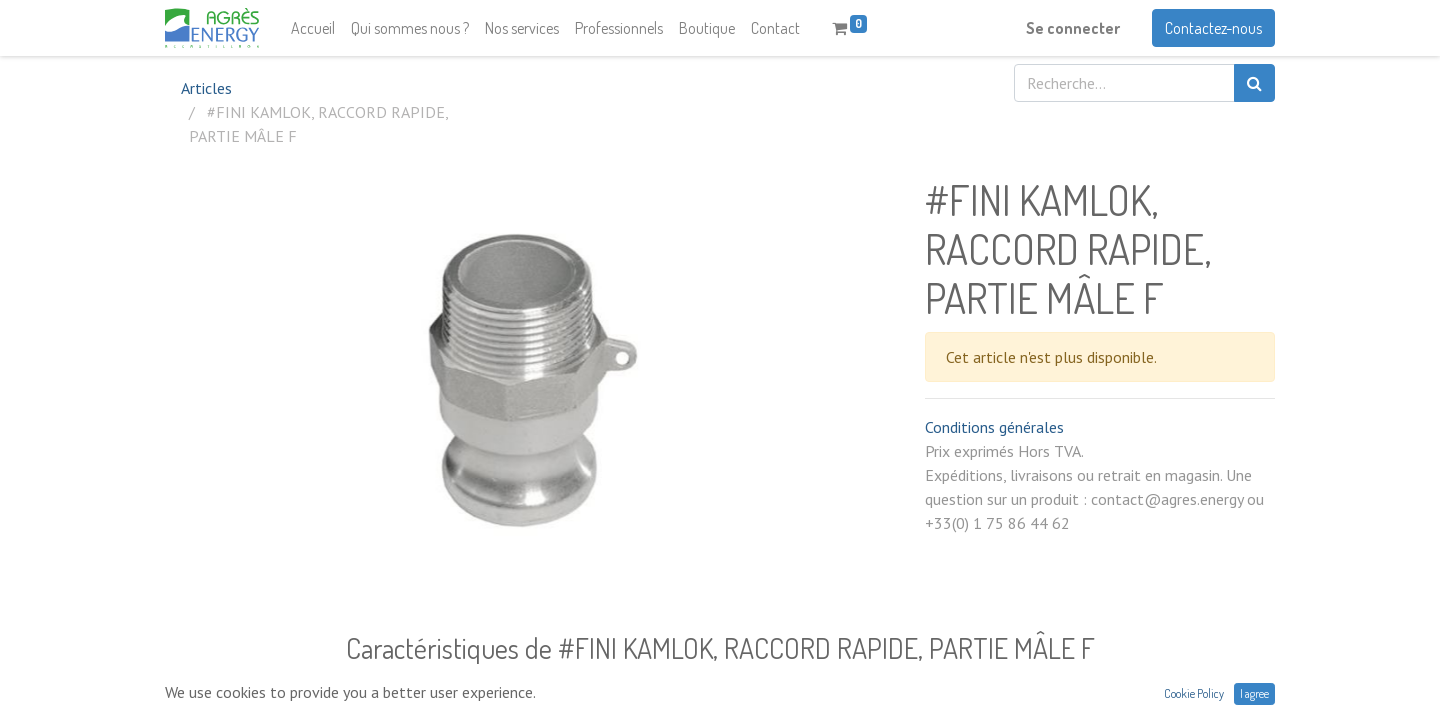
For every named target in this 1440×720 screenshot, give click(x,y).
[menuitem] (313, 28)
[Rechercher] (1254, 83)
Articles (206, 88)
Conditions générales (994, 427)
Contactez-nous (1213, 28)
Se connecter (1073, 28)
